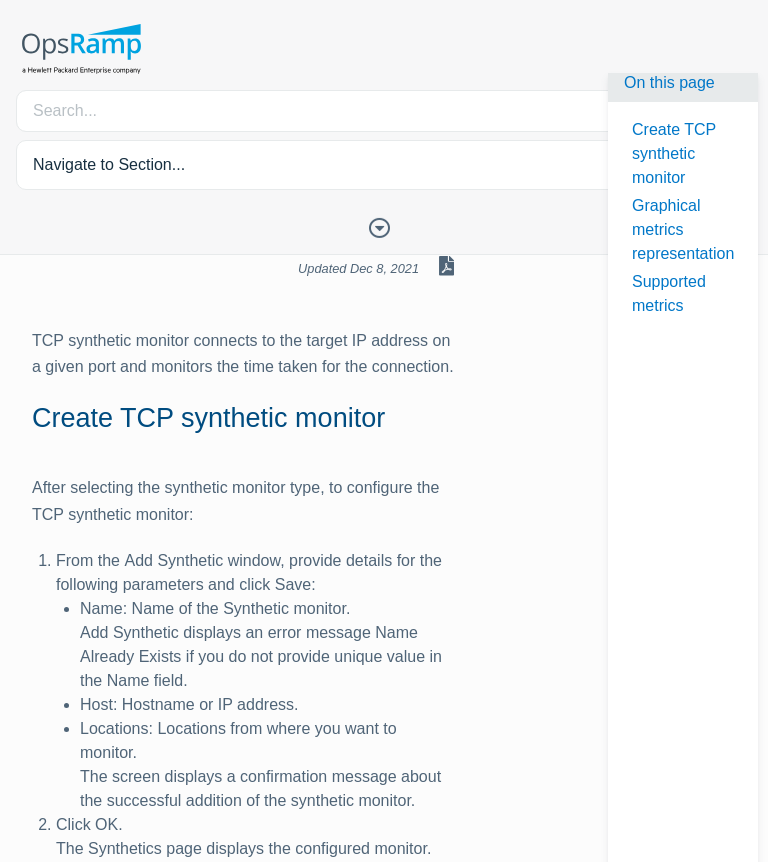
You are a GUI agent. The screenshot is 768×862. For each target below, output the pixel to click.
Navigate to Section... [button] (109, 164)
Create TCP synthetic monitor (674, 153)
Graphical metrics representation (683, 229)
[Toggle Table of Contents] (384, 226)
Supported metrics (669, 293)
